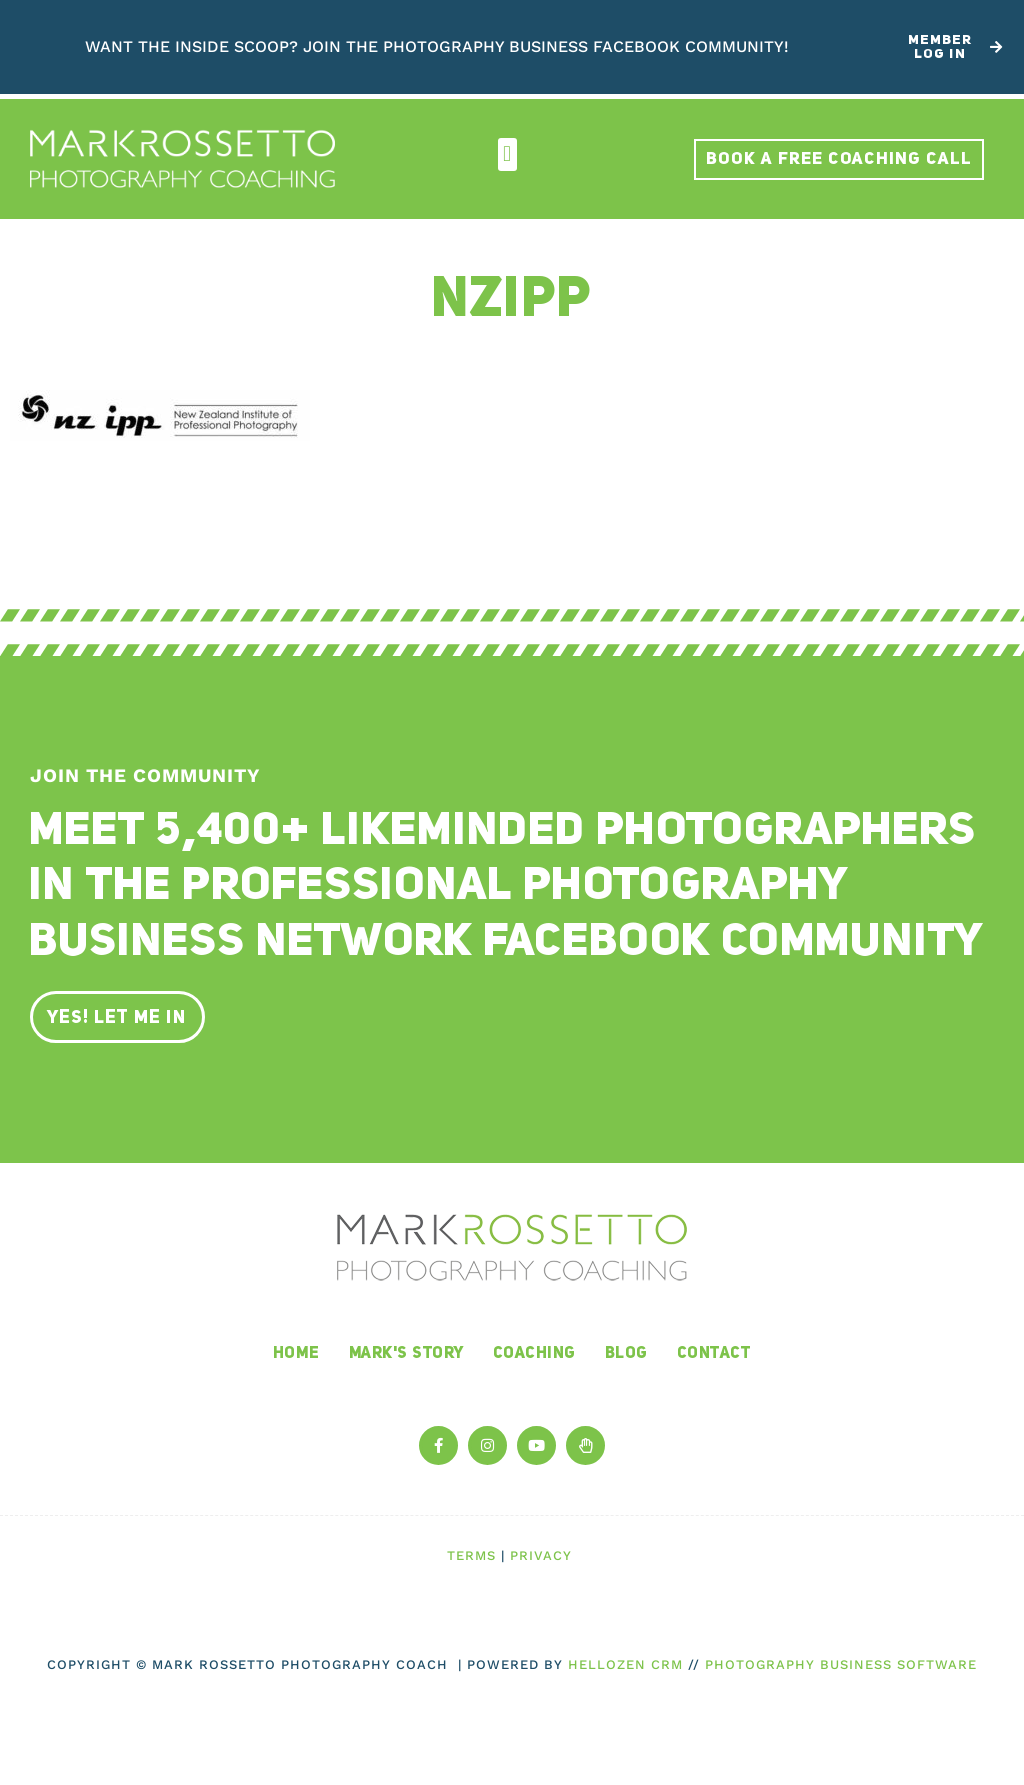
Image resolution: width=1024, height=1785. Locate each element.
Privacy (541, 1555)
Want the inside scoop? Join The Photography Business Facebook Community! (437, 46)
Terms (471, 1555)
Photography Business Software (841, 1664)
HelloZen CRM (625, 1664)
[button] (507, 154)
